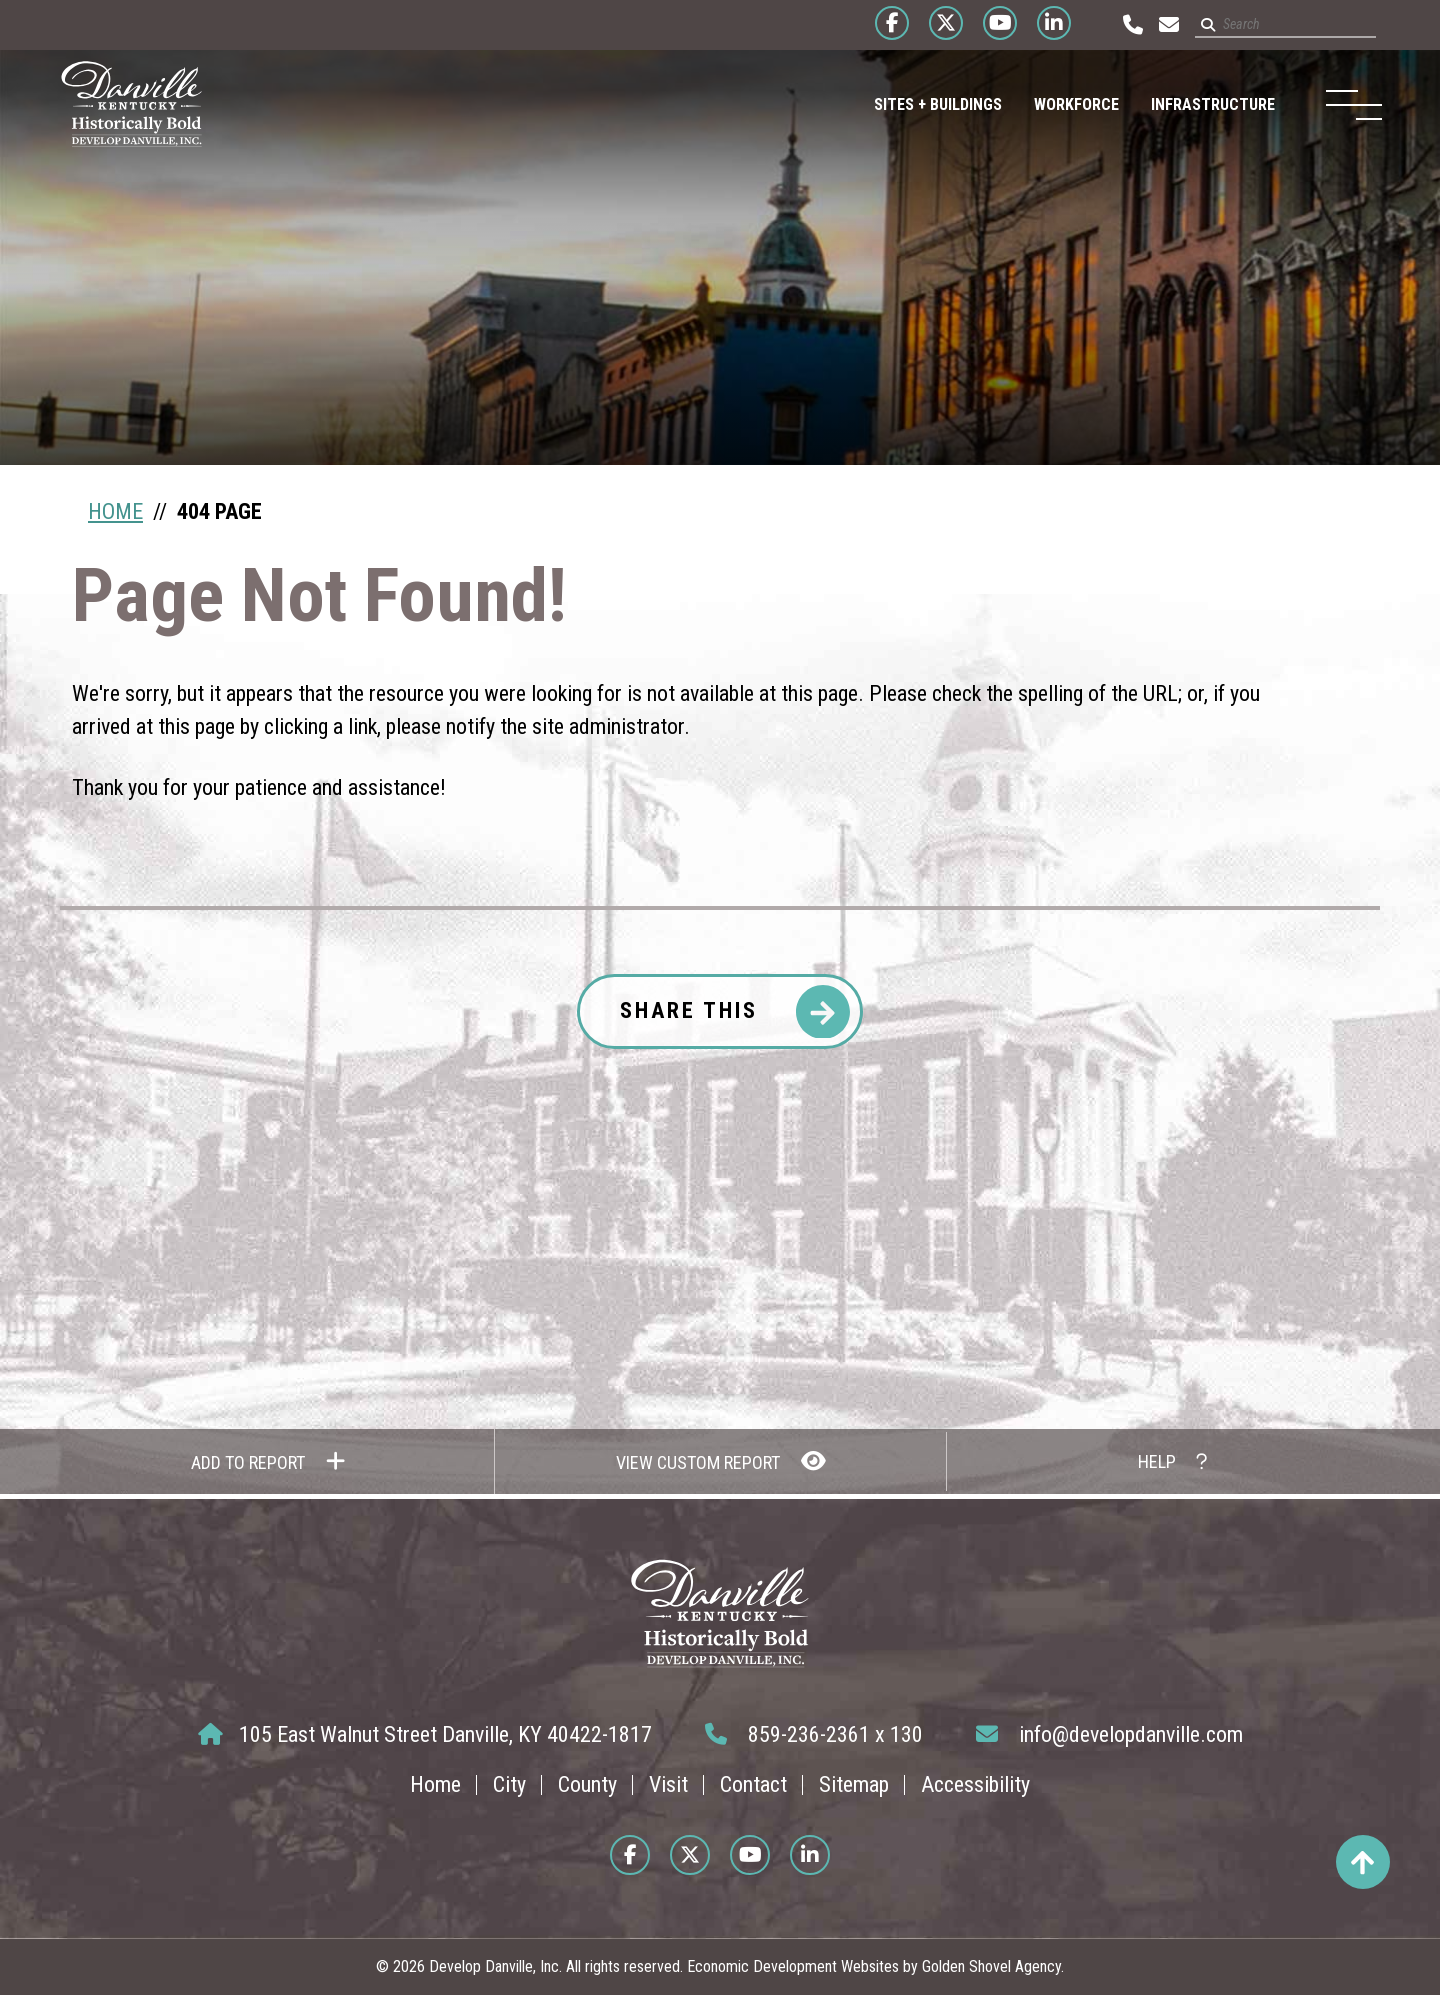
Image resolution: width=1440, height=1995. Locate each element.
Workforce (1063, 104)
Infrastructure (1200, 104)
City (509, 1784)
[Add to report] (268, 1461)
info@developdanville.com (1109, 1734)
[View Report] (720, 1461)
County (587, 1784)
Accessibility (975, 1784)
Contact (753, 1784)
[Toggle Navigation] (1346, 105)
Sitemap (854, 1784)
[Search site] (1277, 25)
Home (435, 1784)
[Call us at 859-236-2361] (1125, 25)
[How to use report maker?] (1172, 1461)
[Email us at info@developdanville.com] (1161, 25)
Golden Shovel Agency (991, 1966)
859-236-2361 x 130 (814, 1734)
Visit (668, 1784)
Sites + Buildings (925, 104)
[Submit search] (1200, 25)
